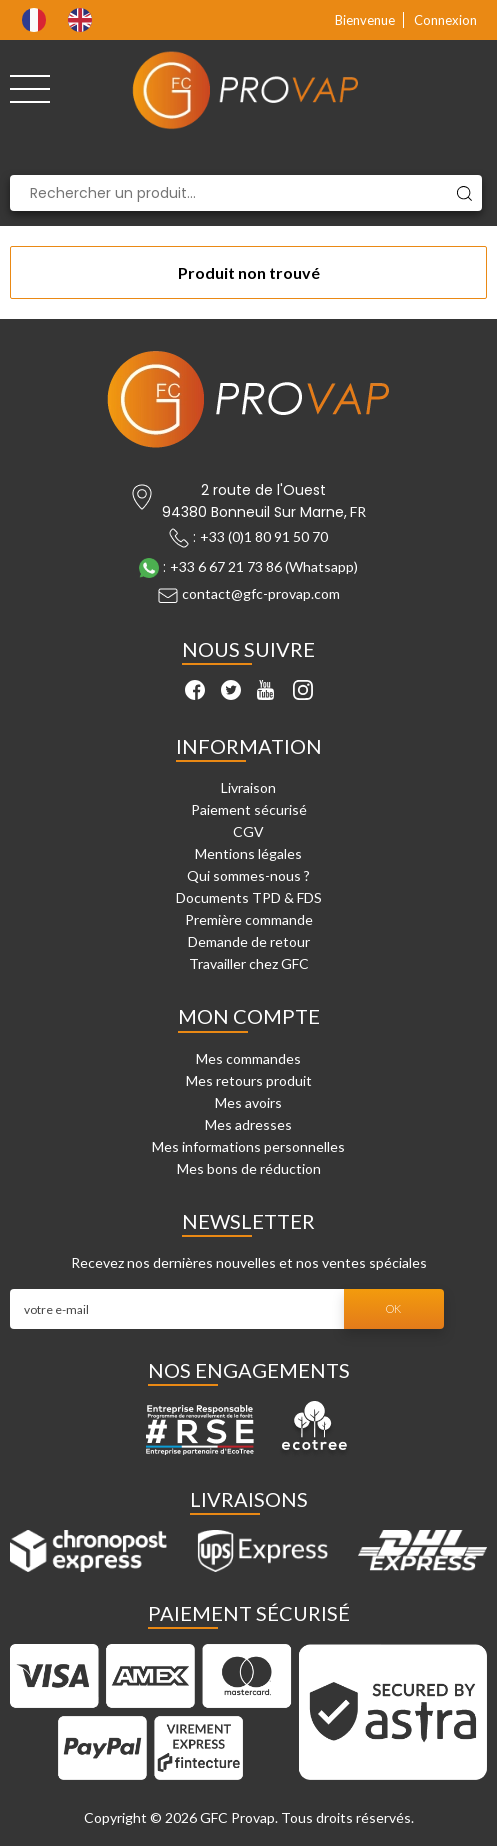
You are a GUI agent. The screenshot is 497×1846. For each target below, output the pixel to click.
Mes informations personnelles (248, 1146)
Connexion (445, 20)
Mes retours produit (249, 1080)
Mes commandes (248, 1058)
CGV (248, 831)
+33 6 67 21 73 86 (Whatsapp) (264, 566)
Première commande (249, 919)
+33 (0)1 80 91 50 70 (264, 536)
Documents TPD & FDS (249, 897)
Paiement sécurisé (249, 809)
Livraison (248, 787)
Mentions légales (248, 853)
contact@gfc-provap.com (261, 593)
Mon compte (249, 1016)
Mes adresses (248, 1124)
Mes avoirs (248, 1102)
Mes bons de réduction (249, 1168)
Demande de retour (249, 941)
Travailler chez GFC (249, 963)
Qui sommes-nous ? (248, 875)
